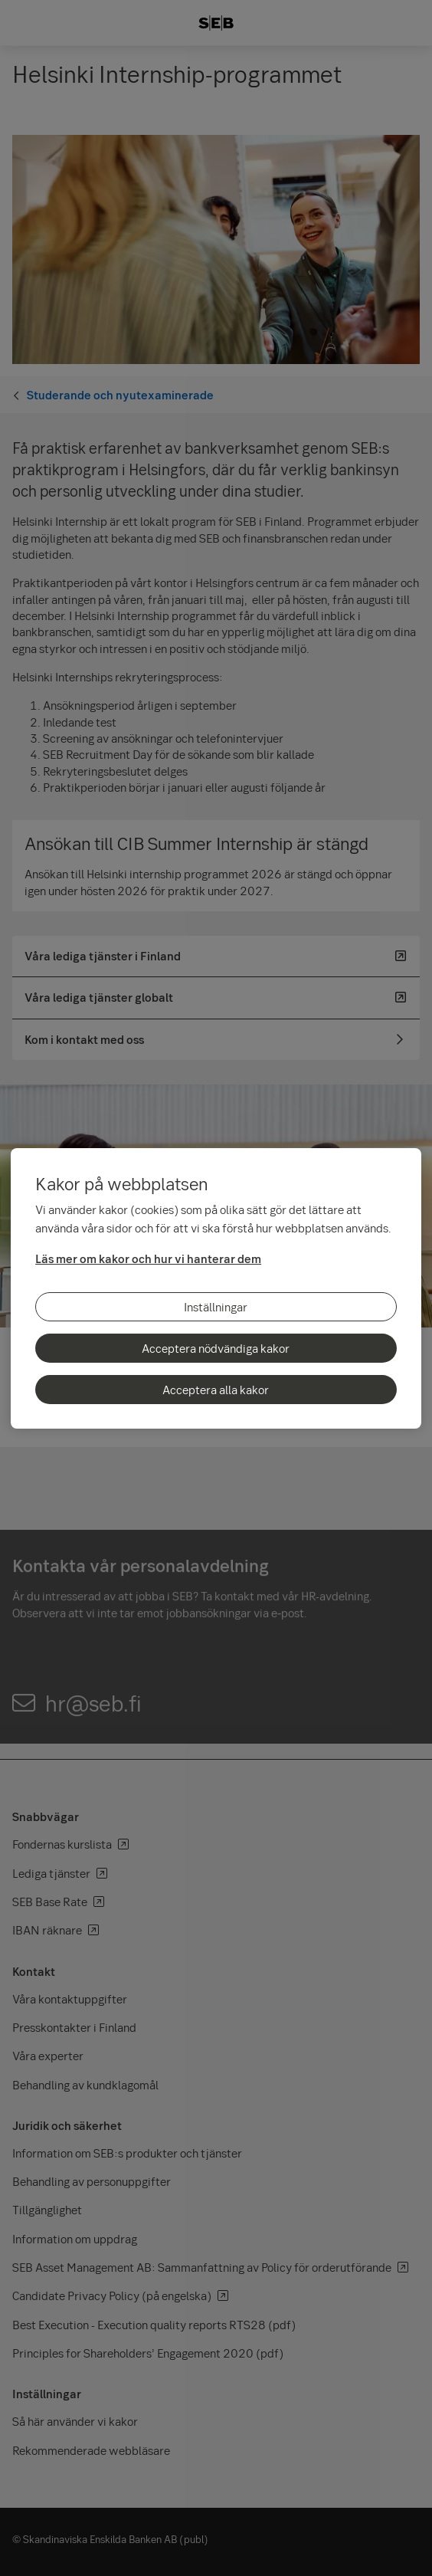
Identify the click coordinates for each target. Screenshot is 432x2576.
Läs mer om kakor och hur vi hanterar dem (148, 1258)
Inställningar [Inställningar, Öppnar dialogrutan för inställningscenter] (215, 1306)
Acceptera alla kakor (215, 1389)
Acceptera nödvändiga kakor (216, 1348)
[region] (216, 1288)
